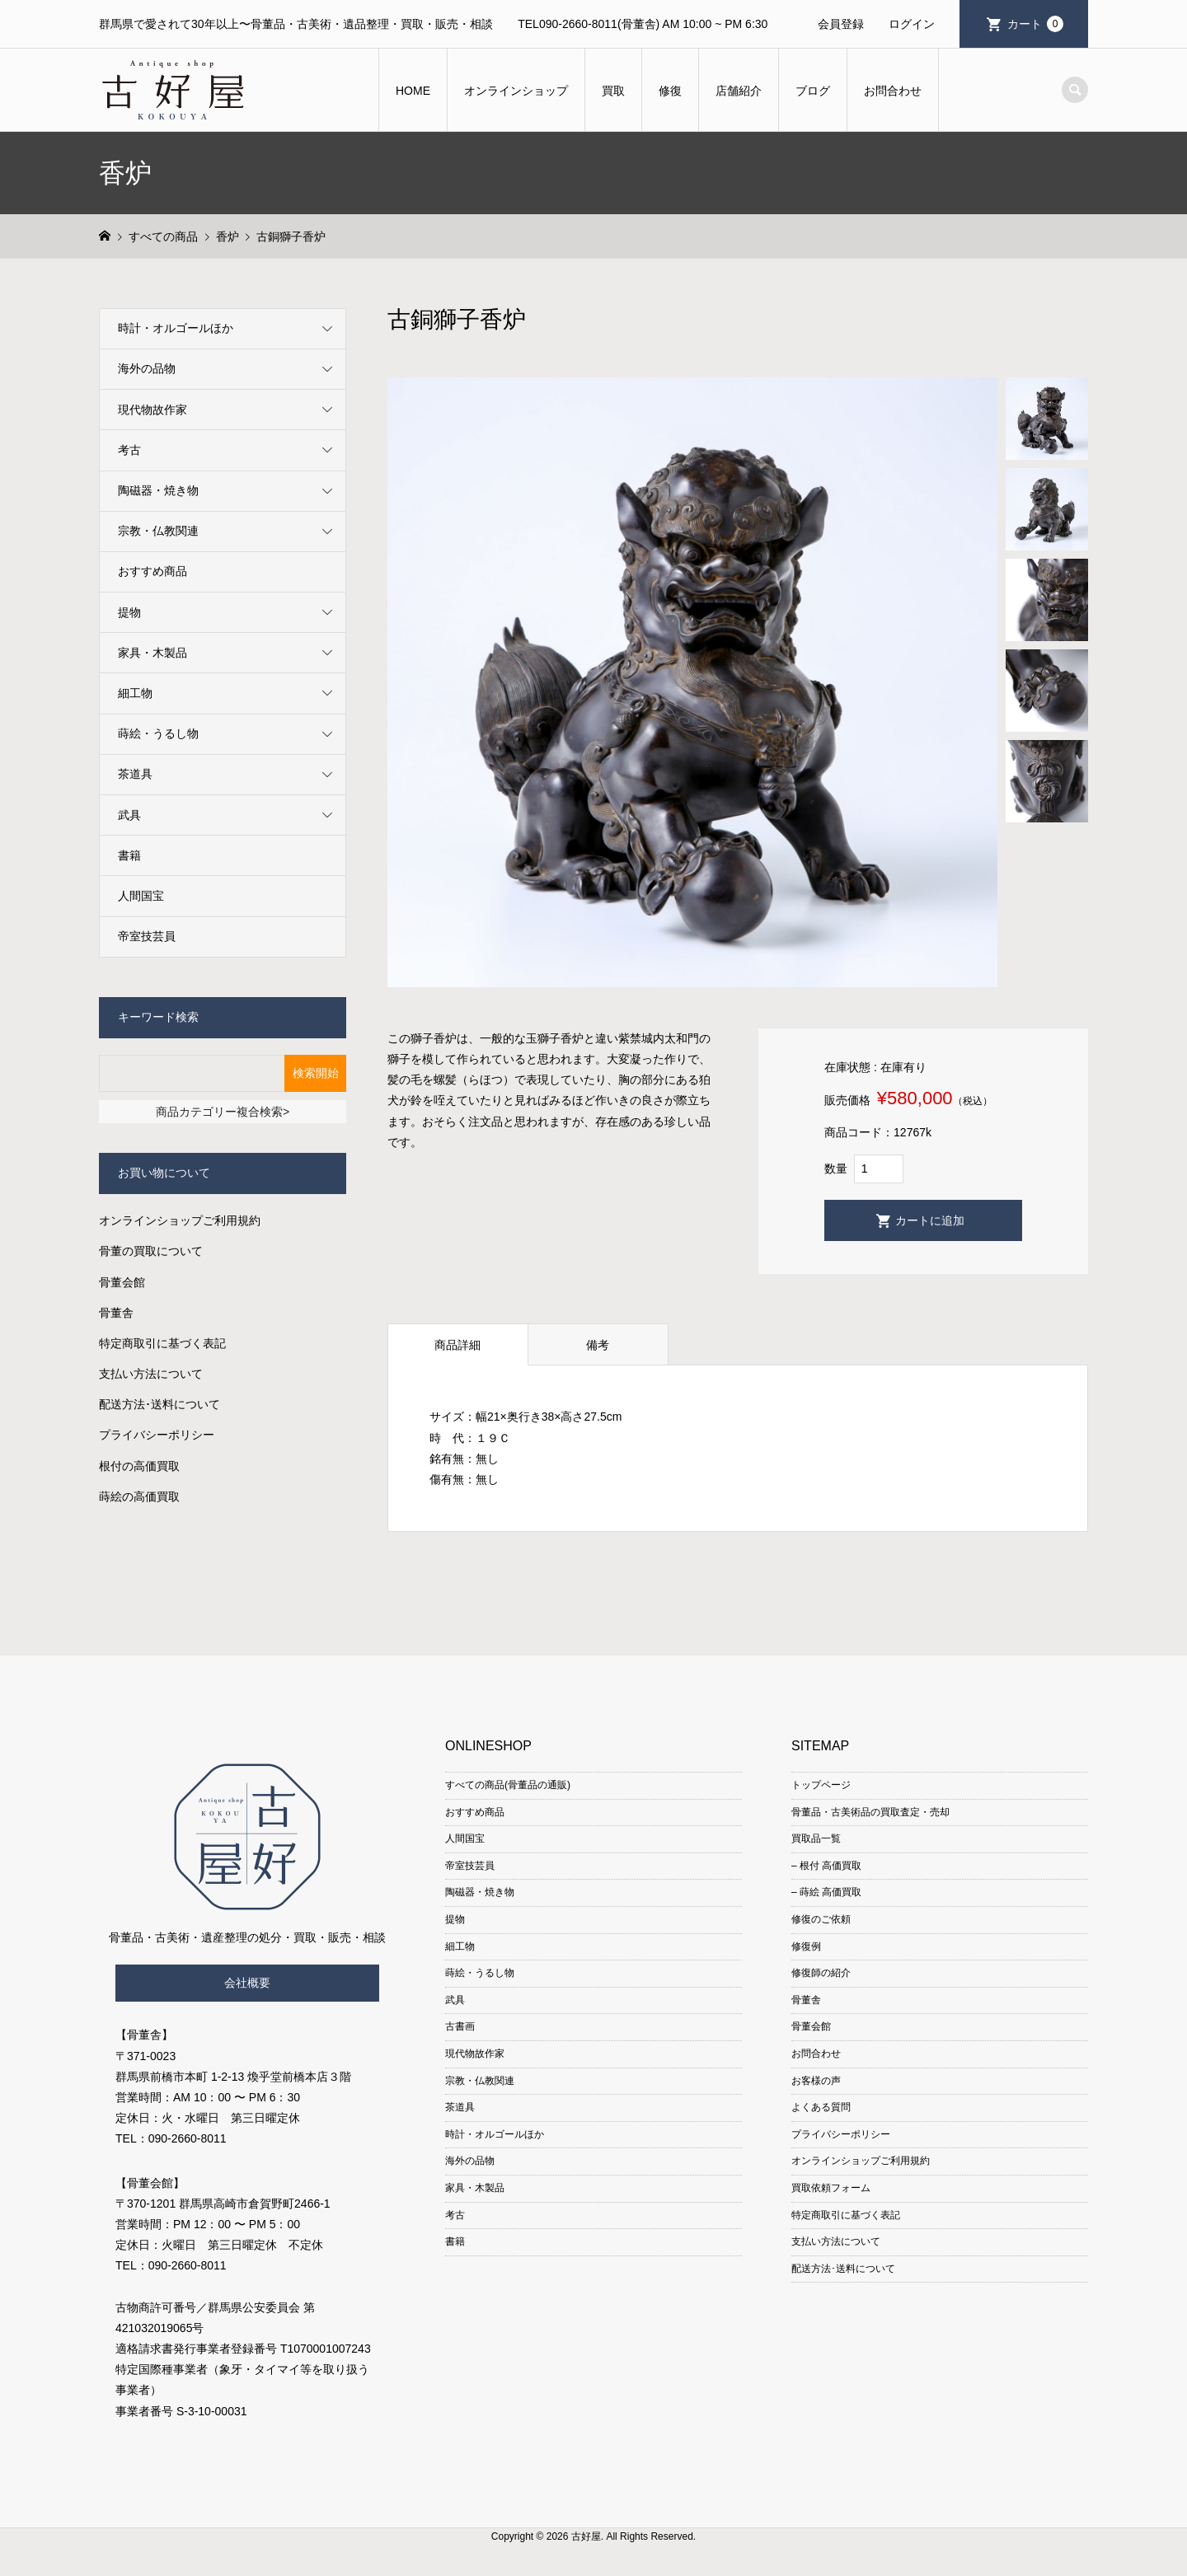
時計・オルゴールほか (175, 328)
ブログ (812, 90)
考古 (129, 450)
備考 (597, 1344)
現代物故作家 (152, 409)
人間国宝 (141, 895)
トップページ (821, 1785)
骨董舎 (116, 1312)
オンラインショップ (516, 90)
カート (1035, 24)
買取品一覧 (816, 1838)
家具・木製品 (152, 652)
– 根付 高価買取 (826, 1865)
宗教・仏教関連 (158, 530)
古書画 (460, 2026)
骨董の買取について (151, 1251)
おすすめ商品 (152, 571)
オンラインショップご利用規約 (179, 1220)
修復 (670, 90)
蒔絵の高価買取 (139, 1496)
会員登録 (841, 23)
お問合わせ (893, 90)
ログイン (912, 23)
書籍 (129, 855)
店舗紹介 (738, 90)
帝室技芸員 (147, 936)
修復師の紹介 (821, 1973)
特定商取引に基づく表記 (162, 1343)
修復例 (806, 1946)
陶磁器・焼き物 (158, 490)
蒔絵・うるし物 (158, 733)
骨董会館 (122, 1282)
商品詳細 (457, 1344)
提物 (129, 612)
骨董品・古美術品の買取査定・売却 (870, 1812)
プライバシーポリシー (156, 1434)
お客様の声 (816, 2081)
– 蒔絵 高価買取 (826, 1892)
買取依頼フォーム (830, 2188)
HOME (413, 90)
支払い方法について (151, 1373)
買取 (613, 90)
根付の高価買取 (139, 1466)
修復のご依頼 (821, 1919)
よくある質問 (821, 2107)
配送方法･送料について (159, 1404)
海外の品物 (147, 368)
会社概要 (247, 1982)
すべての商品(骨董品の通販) (507, 1785)
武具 (129, 815)
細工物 (135, 693)
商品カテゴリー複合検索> (222, 1111)
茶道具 (135, 773)
